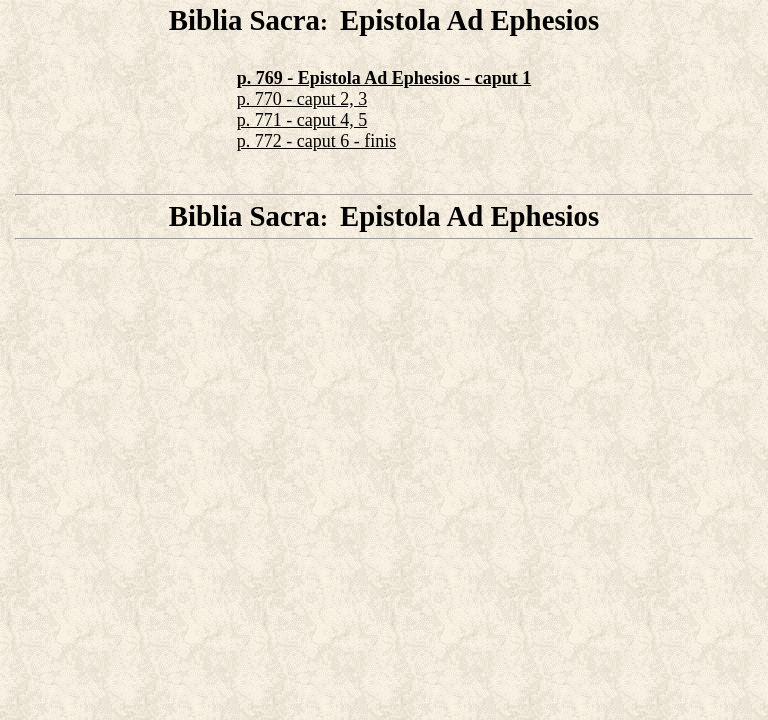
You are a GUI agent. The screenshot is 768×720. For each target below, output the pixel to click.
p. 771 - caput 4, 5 (302, 120)
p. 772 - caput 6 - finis (316, 141)
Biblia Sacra (244, 20)
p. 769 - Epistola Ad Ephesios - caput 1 (384, 78)
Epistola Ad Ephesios (469, 20)
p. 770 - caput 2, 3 (302, 99)
